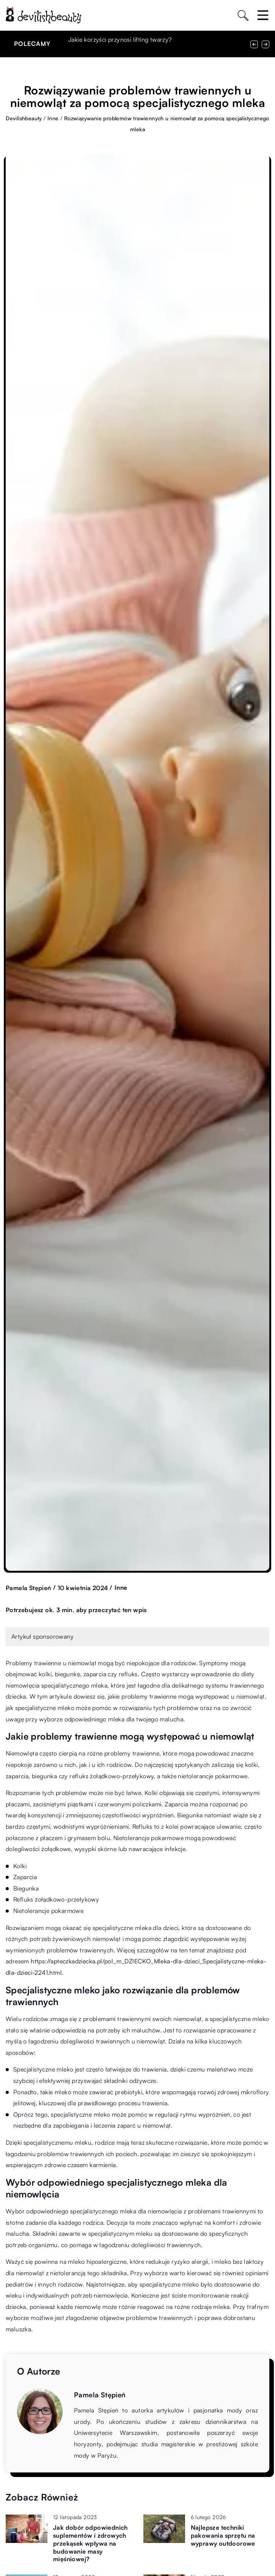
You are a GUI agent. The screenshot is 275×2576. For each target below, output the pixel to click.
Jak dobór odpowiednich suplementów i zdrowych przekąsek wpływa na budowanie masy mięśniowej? (90, 2543)
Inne (121, 1587)
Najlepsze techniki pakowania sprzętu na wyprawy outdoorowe (223, 2535)
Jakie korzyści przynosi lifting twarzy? (120, 39)
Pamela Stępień (28, 1588)
